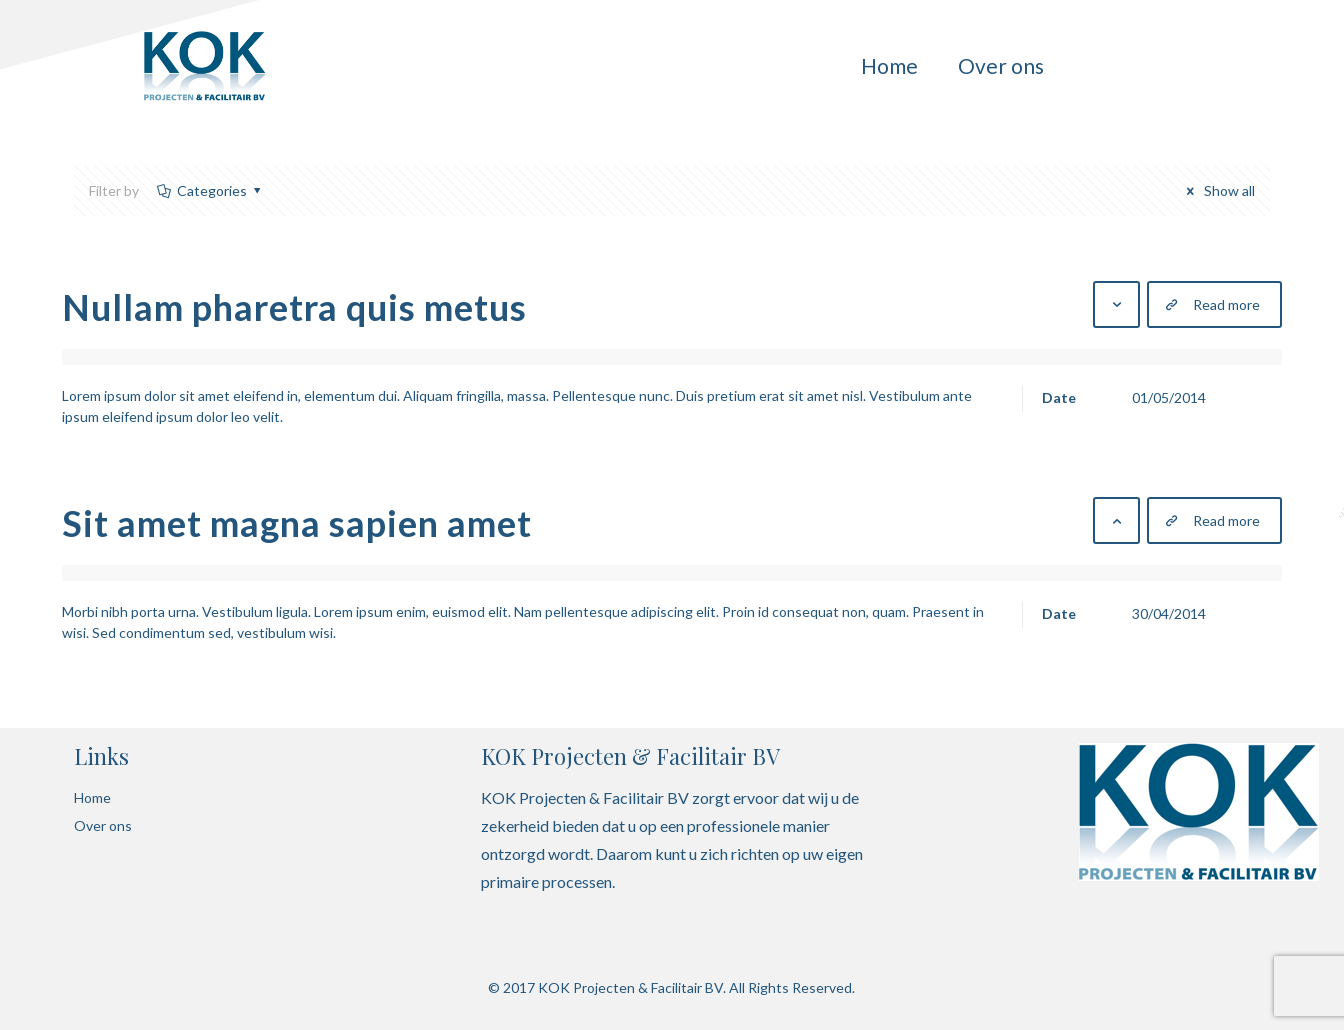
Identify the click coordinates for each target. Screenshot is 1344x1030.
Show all (1218, 190)
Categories (210, 190)
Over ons (103, 825)
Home (92, 797)
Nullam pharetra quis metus (294, 307)
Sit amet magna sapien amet (297, 523)
